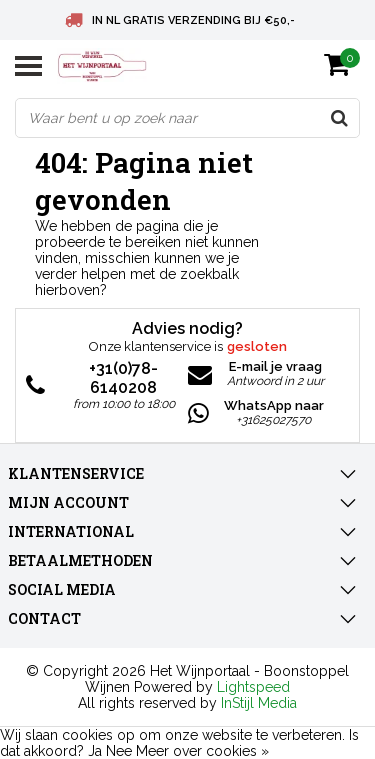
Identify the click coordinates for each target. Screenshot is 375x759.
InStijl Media (259, 703)
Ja (95, 751)
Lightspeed (253, 687)
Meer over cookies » (202, 751)
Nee (119, 751)
